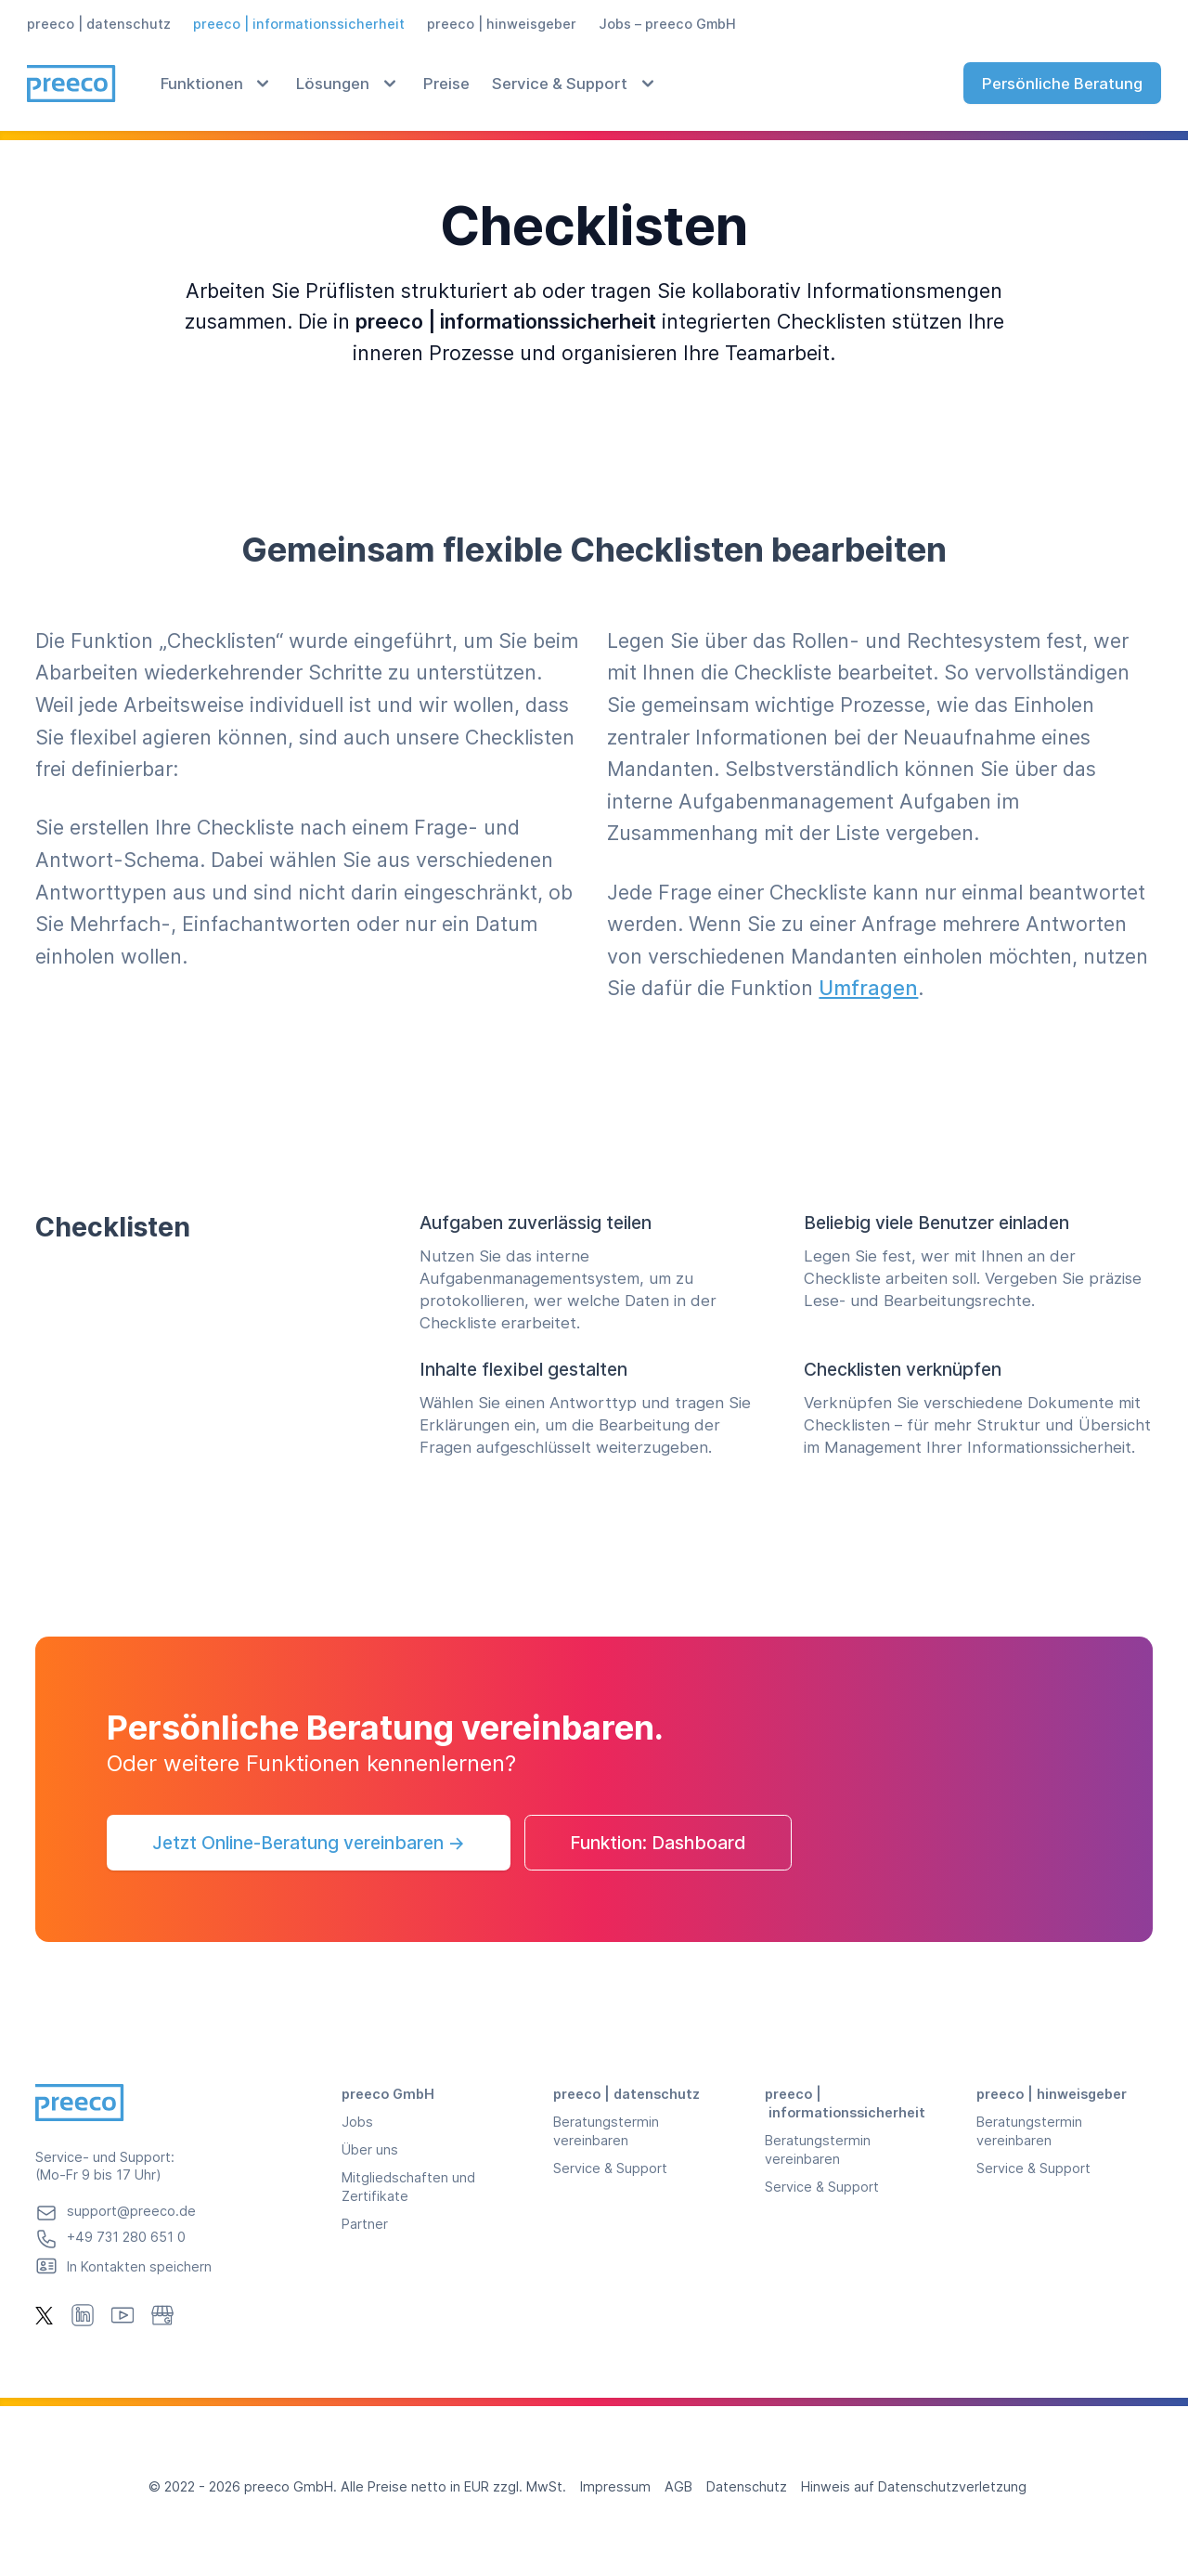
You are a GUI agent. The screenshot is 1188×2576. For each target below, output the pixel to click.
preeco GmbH (388, 2094)
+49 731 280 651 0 (126, 2237)
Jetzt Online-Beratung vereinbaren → (308, 1843)
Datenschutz (746, 2486)
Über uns (370, 2149)
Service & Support (559, 83)
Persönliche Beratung (1062, 83)
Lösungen (332, 83)
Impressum (615, 2486)
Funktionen (202, 83)
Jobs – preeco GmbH (667, 24)
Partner (365, 2224)
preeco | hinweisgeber (501, 24)
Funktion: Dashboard (658, 1843)
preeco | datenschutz (99, 24)
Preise (446, 83)
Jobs (357, 2121)
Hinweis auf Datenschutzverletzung (914, 2486)
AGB (678, 2486)
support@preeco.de (131, 2211)
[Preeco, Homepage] (71, 83)
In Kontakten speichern (139, 2266)
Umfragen (868, 988)
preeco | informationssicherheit (299, 24)
